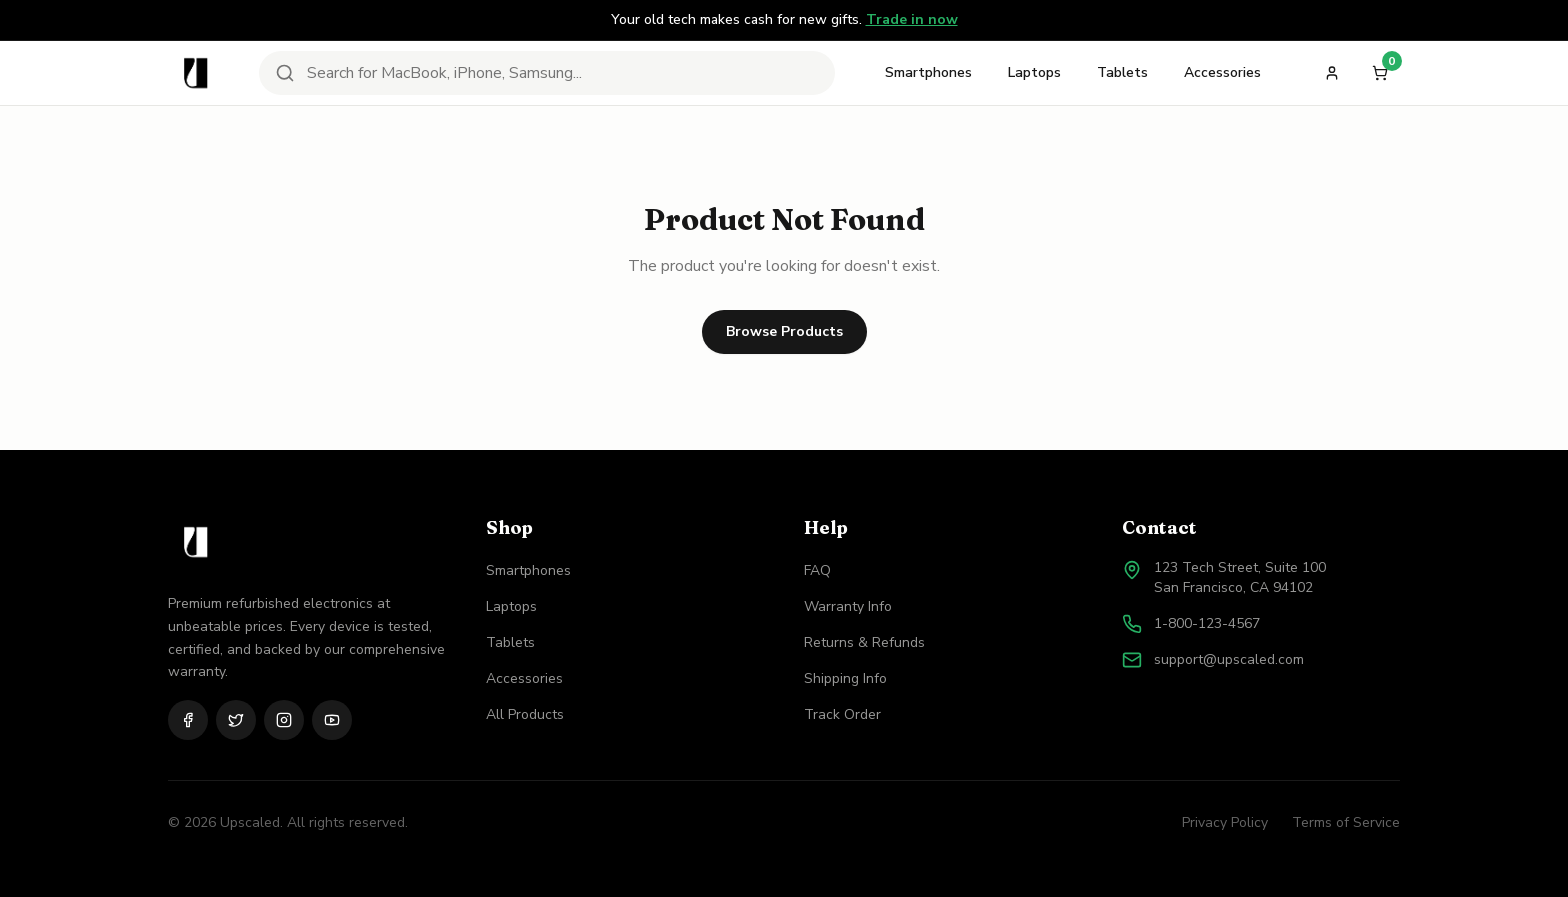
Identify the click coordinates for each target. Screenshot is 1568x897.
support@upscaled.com (1229, 659)
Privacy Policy (1225, 822)
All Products (525, 714)
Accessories (1222, 72)
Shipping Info (845, 678)
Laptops (1034, 72)
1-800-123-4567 (1207, 623)
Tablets (1122, 72)
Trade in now (912, 19)
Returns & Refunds (864, 642)
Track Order (842, 714)
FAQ (817, 570)
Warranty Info (848, 606)
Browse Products (784, 331)
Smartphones (928, 72)
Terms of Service (1346, 822)
